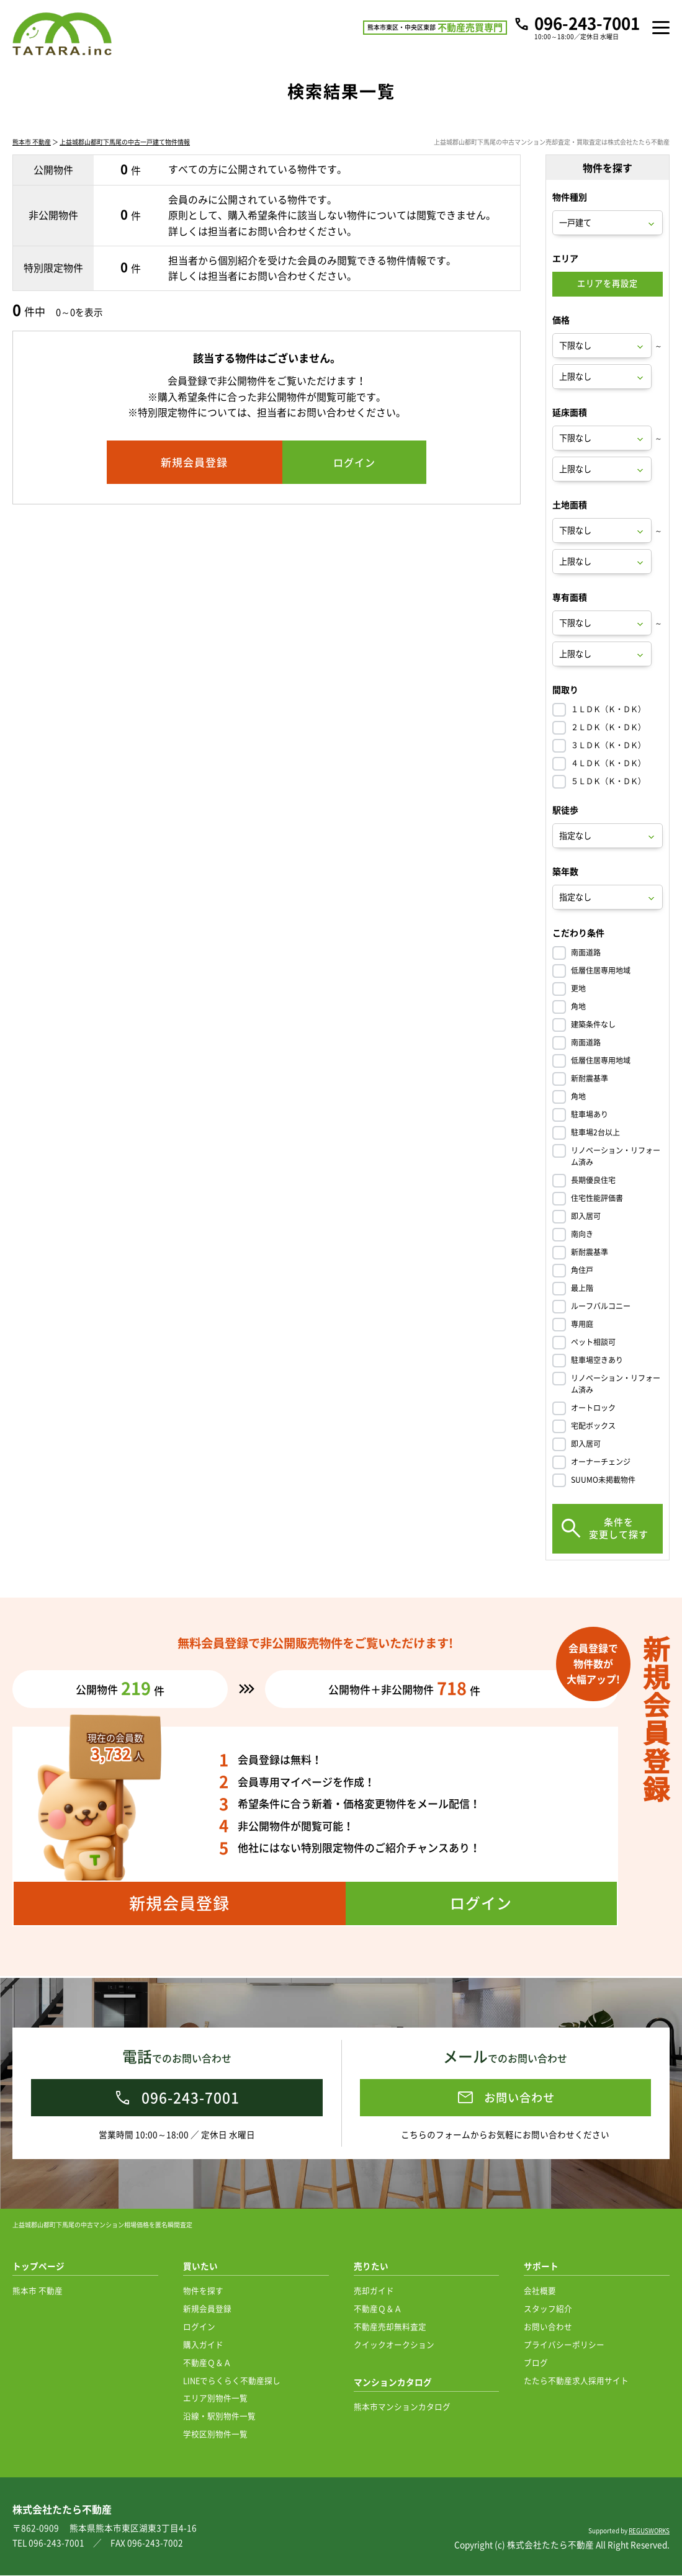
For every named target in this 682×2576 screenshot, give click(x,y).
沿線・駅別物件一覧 (219, 2416)
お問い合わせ (548, 2327)
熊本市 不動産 (31, 144)
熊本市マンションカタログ (402, 2407)
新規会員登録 (207, 2309)
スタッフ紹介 (548, 2309)
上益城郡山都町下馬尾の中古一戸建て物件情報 (125, 144)
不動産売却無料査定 (390, 2327)
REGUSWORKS (649, 2531)
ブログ (536, 2363)
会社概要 (540, 2291)
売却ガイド (374, 2291)
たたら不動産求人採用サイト (576, 2381)
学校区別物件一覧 (215, 2434)
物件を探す (203, 2291)
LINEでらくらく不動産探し (231, 2381)
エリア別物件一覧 (215, 2398)
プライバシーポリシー (564, 2345)
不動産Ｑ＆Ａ (207, 2363)
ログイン (199, 2327)
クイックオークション (394, 2345)
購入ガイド (203, 2345)
